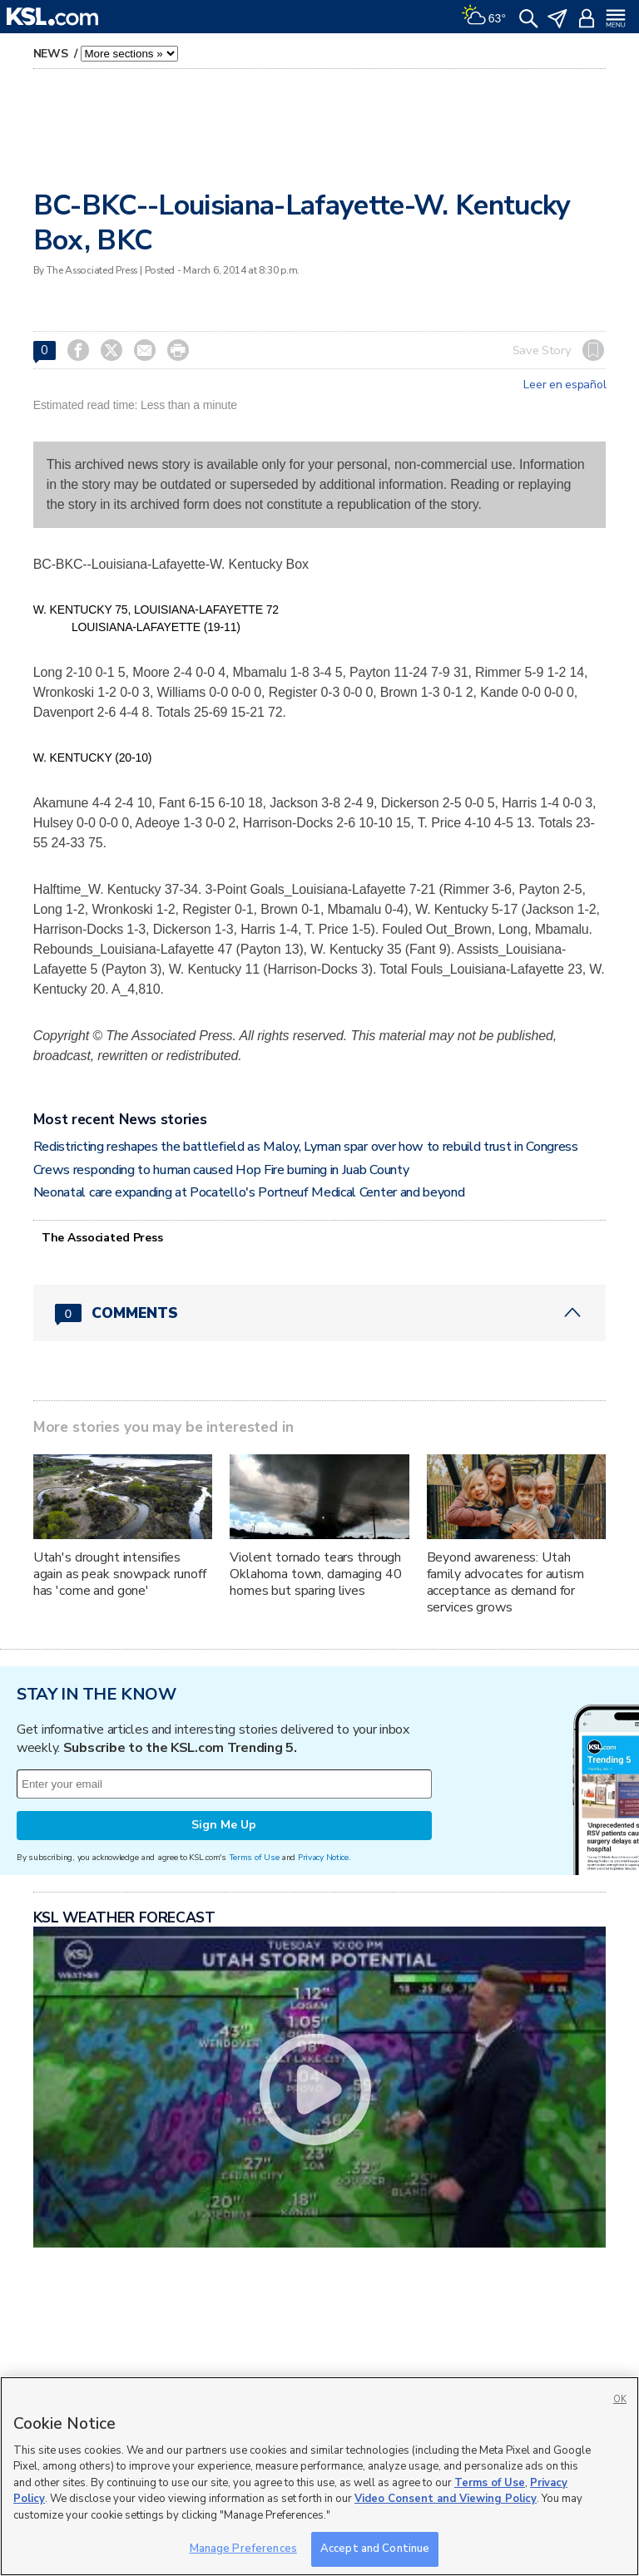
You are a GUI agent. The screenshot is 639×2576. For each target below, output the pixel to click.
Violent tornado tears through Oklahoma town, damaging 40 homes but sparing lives (315, 1574)
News (52, 54)
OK (620, 2399)
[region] (319, 2476)
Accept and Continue (374, 2548)
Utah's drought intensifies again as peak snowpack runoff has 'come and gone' (119, 1574)
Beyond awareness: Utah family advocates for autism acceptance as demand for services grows (505, 1582)
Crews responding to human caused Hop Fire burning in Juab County (221, 1170)
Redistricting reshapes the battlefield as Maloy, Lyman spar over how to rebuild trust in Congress (305, 1146)
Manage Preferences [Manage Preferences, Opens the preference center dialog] (243, 2548)
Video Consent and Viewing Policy (445, 2498)
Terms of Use (254, 1857)
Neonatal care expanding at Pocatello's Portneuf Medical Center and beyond (249, 1192)
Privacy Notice (323, 1857)
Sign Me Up (223, 1825)
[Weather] (483, 16)
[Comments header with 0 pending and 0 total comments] (320, 1313)
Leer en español (564, 385)
